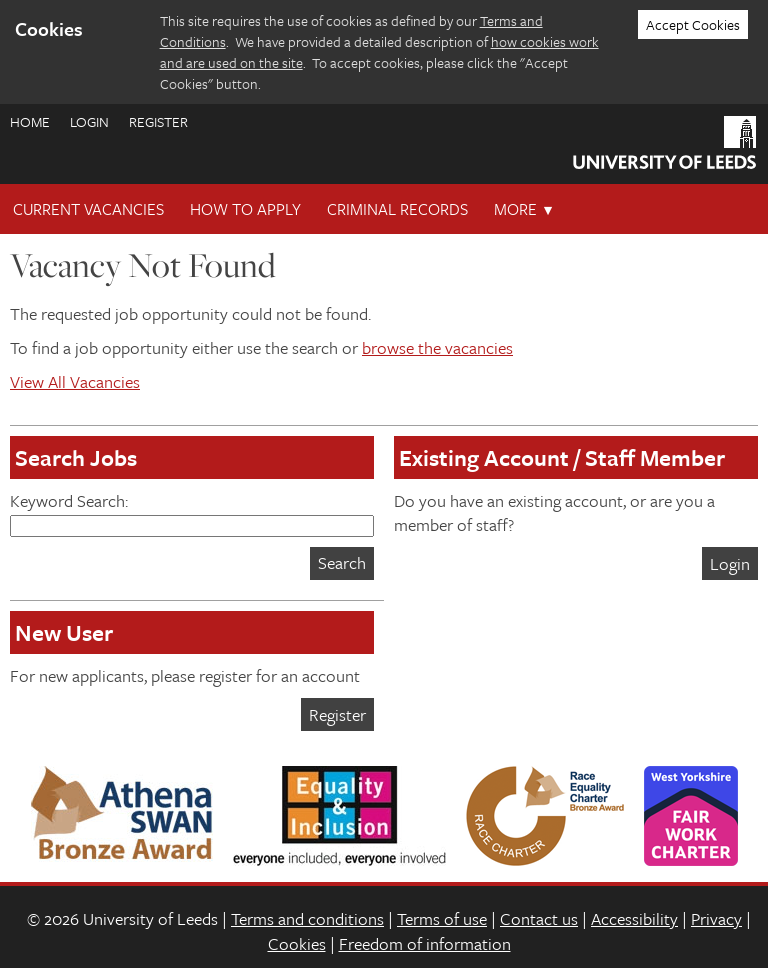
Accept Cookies (693, 24)
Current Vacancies (88, 209)
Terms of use (442, 918)
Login (89, 121)
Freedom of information (425, 943)
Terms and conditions (307, 918)
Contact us (539, 918)
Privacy (716, 918)
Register (158, 121)
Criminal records (397, 209)
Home (30, 121)
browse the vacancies (437, 347)
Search (342, 562)
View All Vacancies (75, 381)
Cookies (297, 943)
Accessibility (634, 918)
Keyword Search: (192, 512)
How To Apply (245, 209)
